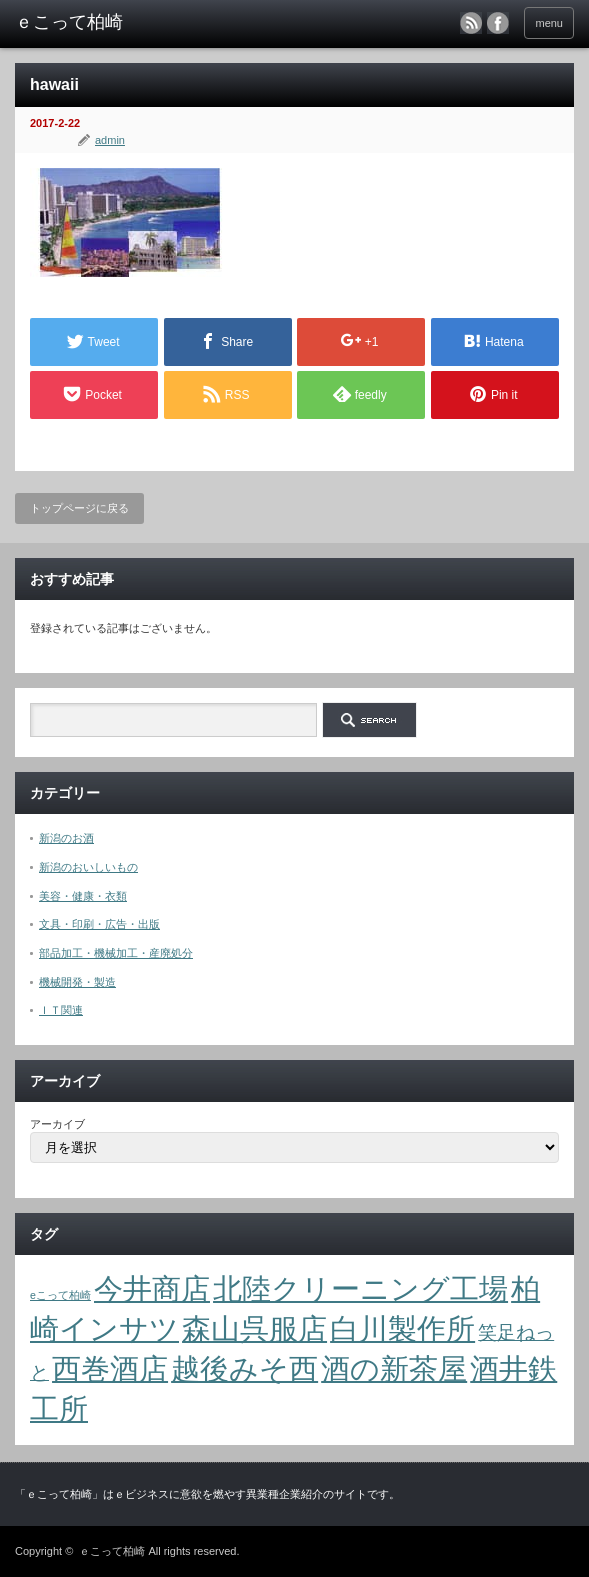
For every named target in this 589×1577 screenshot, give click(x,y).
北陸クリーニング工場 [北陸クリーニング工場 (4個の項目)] (360, 1288)
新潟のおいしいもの (88, 867)
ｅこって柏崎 (112, 1551)
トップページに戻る (79, 508)
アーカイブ (57, 1124)
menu (549, 23)
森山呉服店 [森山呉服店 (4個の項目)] (254, 1328)
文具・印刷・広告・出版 (99, 924)
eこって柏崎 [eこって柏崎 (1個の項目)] (60, 1295)
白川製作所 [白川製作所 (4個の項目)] (402, 1328)
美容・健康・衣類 (83, 896)
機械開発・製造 (77, 982)
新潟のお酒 (66, 838)
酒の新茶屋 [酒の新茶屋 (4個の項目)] (394, 1368)
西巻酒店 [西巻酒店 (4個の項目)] (110, 1368)
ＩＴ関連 (61, 1010)
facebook (498, 23)
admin (110, 140)
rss (471, 23)
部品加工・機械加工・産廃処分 (116, 953)
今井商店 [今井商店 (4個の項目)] (152, 1288)
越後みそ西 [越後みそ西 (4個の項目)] (244, 1368)
